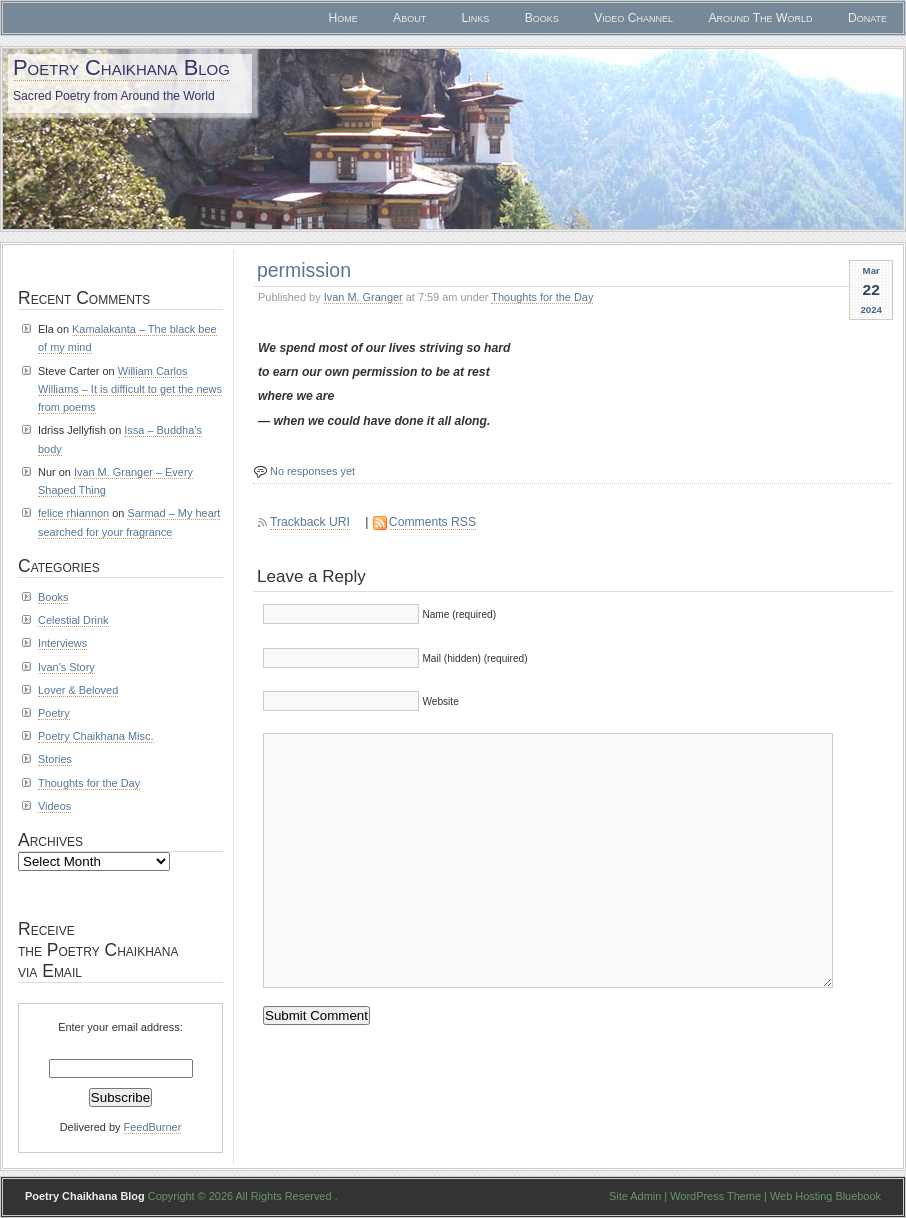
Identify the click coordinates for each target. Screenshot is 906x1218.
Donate (867, 18)
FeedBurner (153, 1127)
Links (476, 18)
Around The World (760, 18)
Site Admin (635, 1196)
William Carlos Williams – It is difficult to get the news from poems (130, 389)
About (409, 18)
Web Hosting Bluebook (825, 1196)
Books (542, 18)
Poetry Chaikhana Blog (121, 67)
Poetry (54, 713)
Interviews (62, 643)
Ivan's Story (66, 667)
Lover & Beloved (78, 690)
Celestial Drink (73, 620)
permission (304, 270)
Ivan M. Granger (363, 297)
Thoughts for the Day (542, 297)
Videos (54, 806)
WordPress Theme (715, 1196)
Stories (55, 759)
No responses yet (312, 471)
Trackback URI (310, 522)
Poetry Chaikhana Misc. (96, 736)
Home (342, 18)
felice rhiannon (73, 513)
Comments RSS (432, 522)
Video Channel (633, 18)
